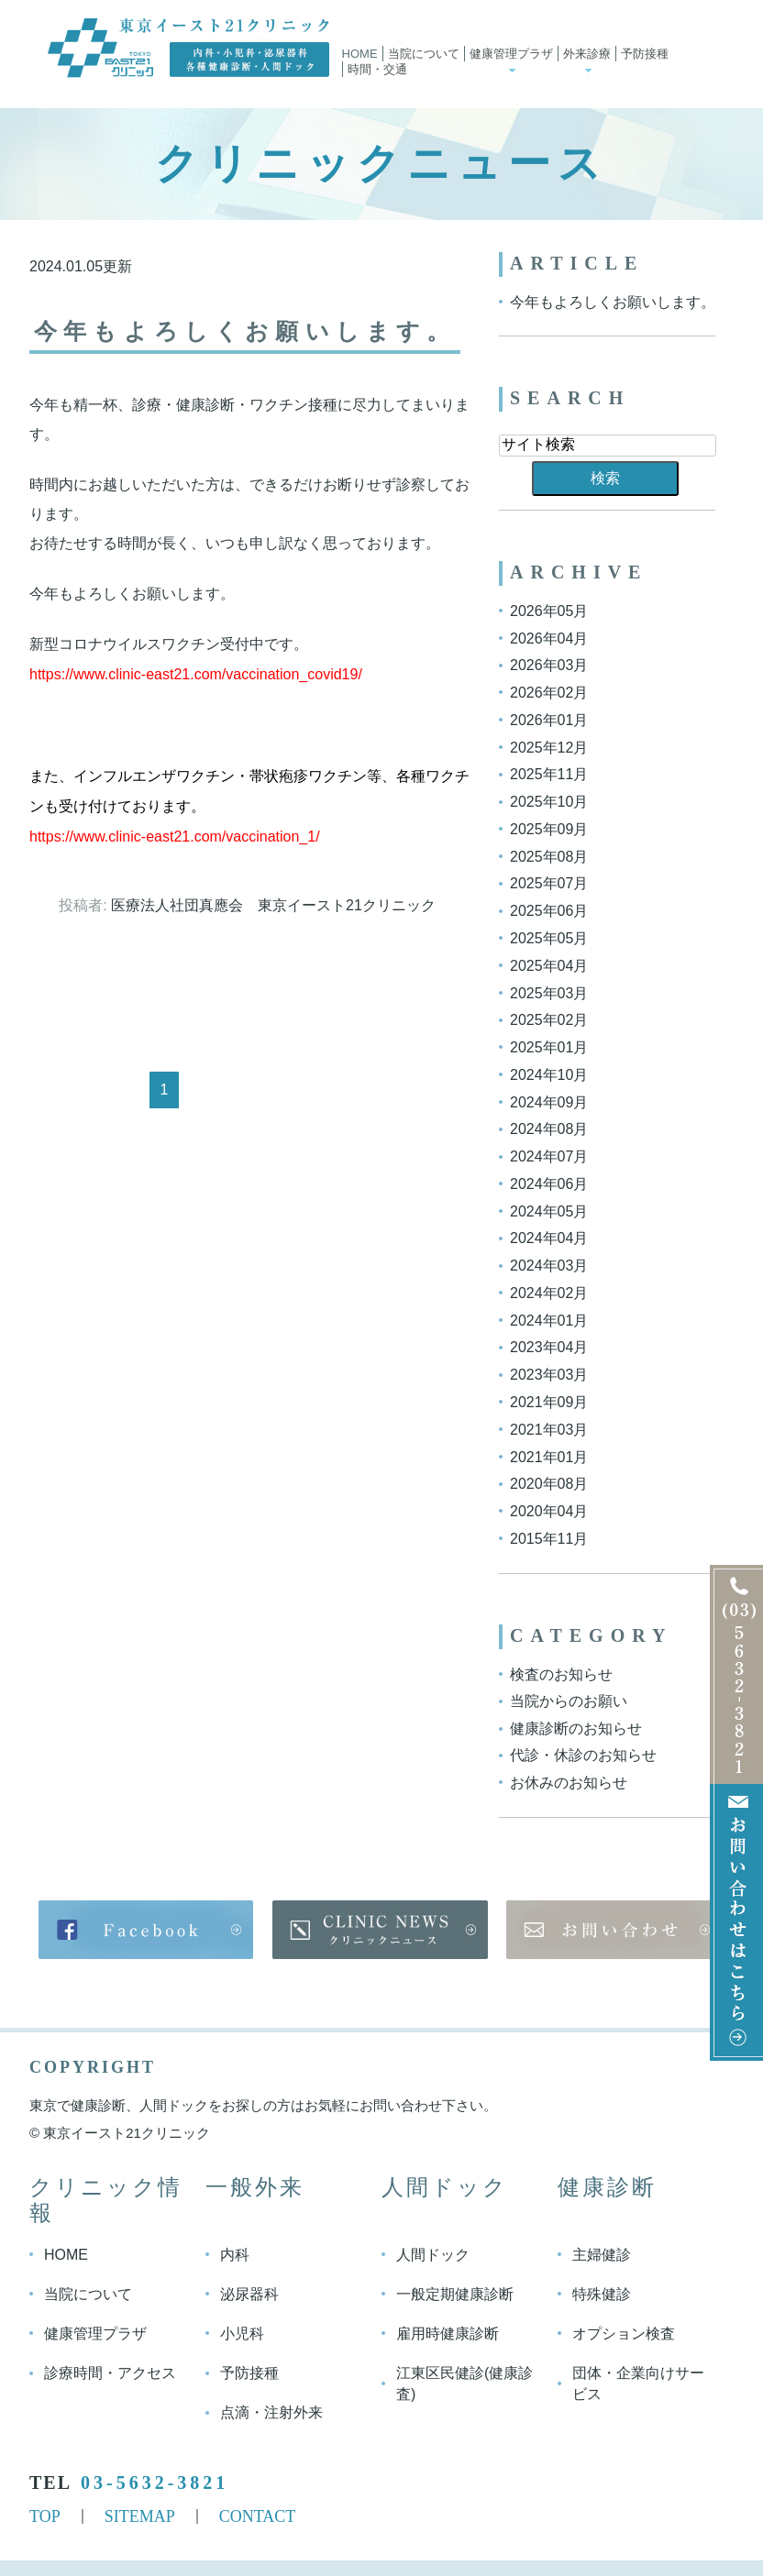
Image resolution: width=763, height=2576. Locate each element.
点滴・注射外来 (271, 2412)
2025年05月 (549, 938)
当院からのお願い (568, 1701)
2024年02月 (549, 1293)
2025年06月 (549, 911)
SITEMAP (140, 2515)
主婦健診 (601, 2254)
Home (360, 54)
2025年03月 (549, 992)
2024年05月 (549, 1210)
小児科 (242, 2333)
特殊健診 (601, 2294)
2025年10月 (549, 801)
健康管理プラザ (511, 54)
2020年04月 (549, 1511)
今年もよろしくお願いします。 (250, 331)
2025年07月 (549, 883)
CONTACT (257, 2515)
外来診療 (587, 54)
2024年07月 (549, 1156)
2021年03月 (549, 1429)
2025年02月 (549, 1020)
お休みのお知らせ (568, 1782)
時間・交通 (377, 69)
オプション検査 (623, 2333)
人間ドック (433, 2254)
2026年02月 (549, 692)
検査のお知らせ (561, 1673)
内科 (234, 2254)
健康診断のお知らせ (576, 1728)
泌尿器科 (249, 2294)
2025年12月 (549, 746)
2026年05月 (549, 611)
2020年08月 (549, 1484)
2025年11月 (549, 774)
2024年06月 (549, 1184)
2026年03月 (549, 665)
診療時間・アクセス (110, 2373)
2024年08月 (549, 1129)
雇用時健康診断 (447, 2333)
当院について (423, 54)
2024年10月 (549, 1075)
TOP (45, 2515)
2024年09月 (549, 1101)
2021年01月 (549, 1456)
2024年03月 (549, 1265)
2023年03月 (549, 1374)
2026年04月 (549, 637)
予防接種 (645, 54)
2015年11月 (549, 1539)
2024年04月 (549, 1238)
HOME (66, 2254)
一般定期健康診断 (455, 2294)
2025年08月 (549, 856)
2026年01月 (549, 720)
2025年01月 (549, 1047)
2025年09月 (549, 829)
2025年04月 (549, 966)
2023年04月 (549, 1347)
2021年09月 (549, 1402)
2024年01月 (549, 1319)
